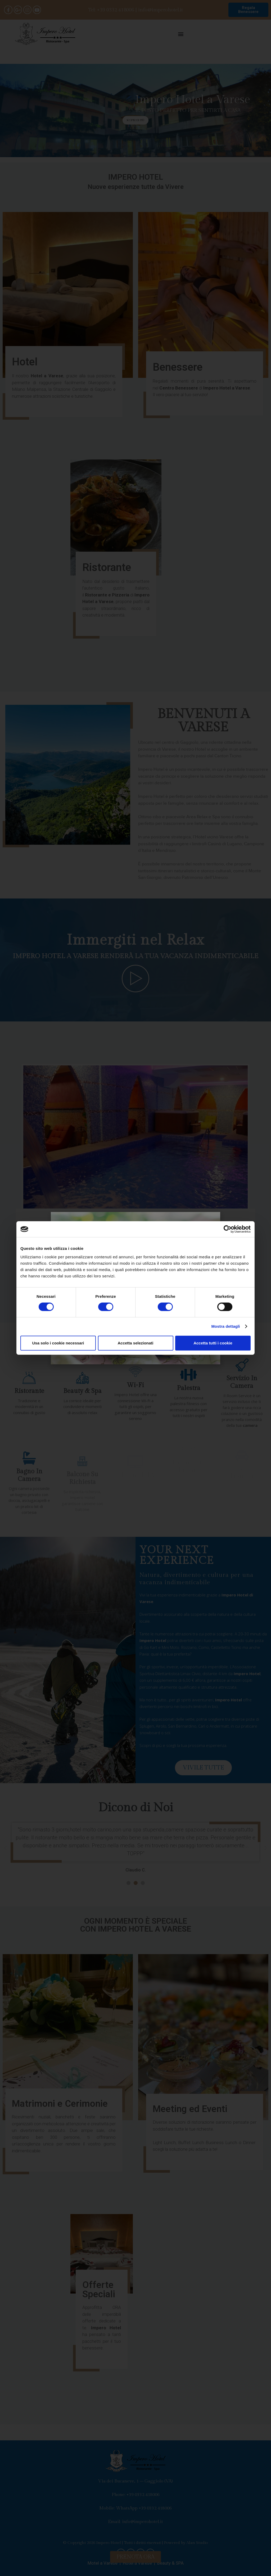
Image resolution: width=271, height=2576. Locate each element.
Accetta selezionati (135, 1343)
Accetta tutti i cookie (212, 1343)
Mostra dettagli (225, 1326)
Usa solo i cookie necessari (58, 1343)
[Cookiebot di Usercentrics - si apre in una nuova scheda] (227, 1229)
